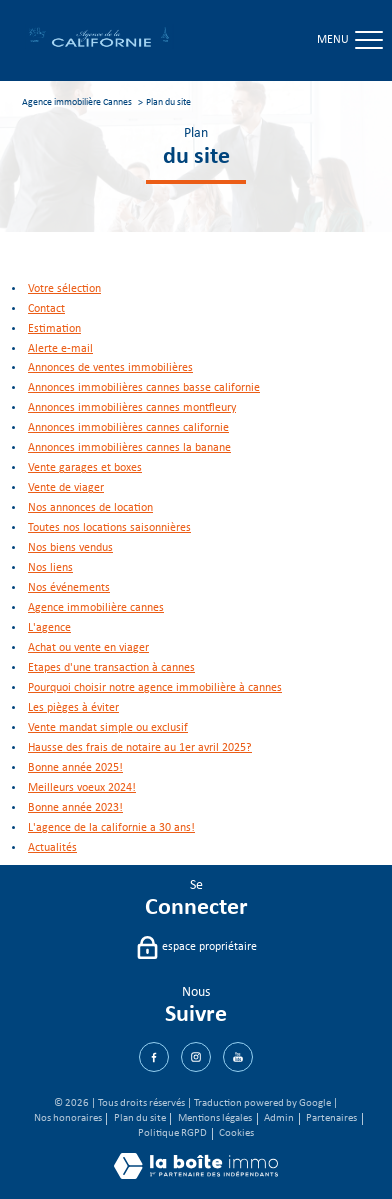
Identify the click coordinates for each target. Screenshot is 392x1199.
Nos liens (50, 568)
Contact (46, 309)
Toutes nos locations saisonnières (109, 528)
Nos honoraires (68, 1118)
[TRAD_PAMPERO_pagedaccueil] (99, 47)
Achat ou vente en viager (88, 648)
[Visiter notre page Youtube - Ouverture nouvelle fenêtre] (238, 1057)
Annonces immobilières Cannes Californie (128, 428)
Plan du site (140, 1118)
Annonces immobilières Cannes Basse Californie (144, 388)
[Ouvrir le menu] (367, 41)
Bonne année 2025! (75, 768)
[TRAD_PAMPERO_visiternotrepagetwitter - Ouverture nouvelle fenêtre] (196, 1057)
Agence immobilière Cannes (77, 102)
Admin (279, 1118)
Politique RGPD (172, 1133)
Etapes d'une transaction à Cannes (111, 668)
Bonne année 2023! (75, 808)
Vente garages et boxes (85, 468)
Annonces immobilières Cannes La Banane (129, 448)
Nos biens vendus (70, 548)
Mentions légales (215, 1118)
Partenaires (331, 1118)
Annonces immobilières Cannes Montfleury (132, 408)
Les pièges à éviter (73, 708)
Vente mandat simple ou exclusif (108, 728)
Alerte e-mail (60, 349)
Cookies (236, 1133)
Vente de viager (66, 488)
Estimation (54, 329)
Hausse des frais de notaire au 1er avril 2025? (140, 748)
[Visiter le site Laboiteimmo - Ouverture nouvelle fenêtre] (196, 1176)
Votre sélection (64, 289)
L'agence (49, 628)
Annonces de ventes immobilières (110, 368)
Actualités (52, 848)
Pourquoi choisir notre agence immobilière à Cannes (155, 688)
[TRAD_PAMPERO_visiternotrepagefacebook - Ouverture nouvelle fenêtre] (154, 1057)
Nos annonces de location (90, 508)
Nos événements (69, 588)
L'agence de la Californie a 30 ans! (111, 828)
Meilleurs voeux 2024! (82, 788)
